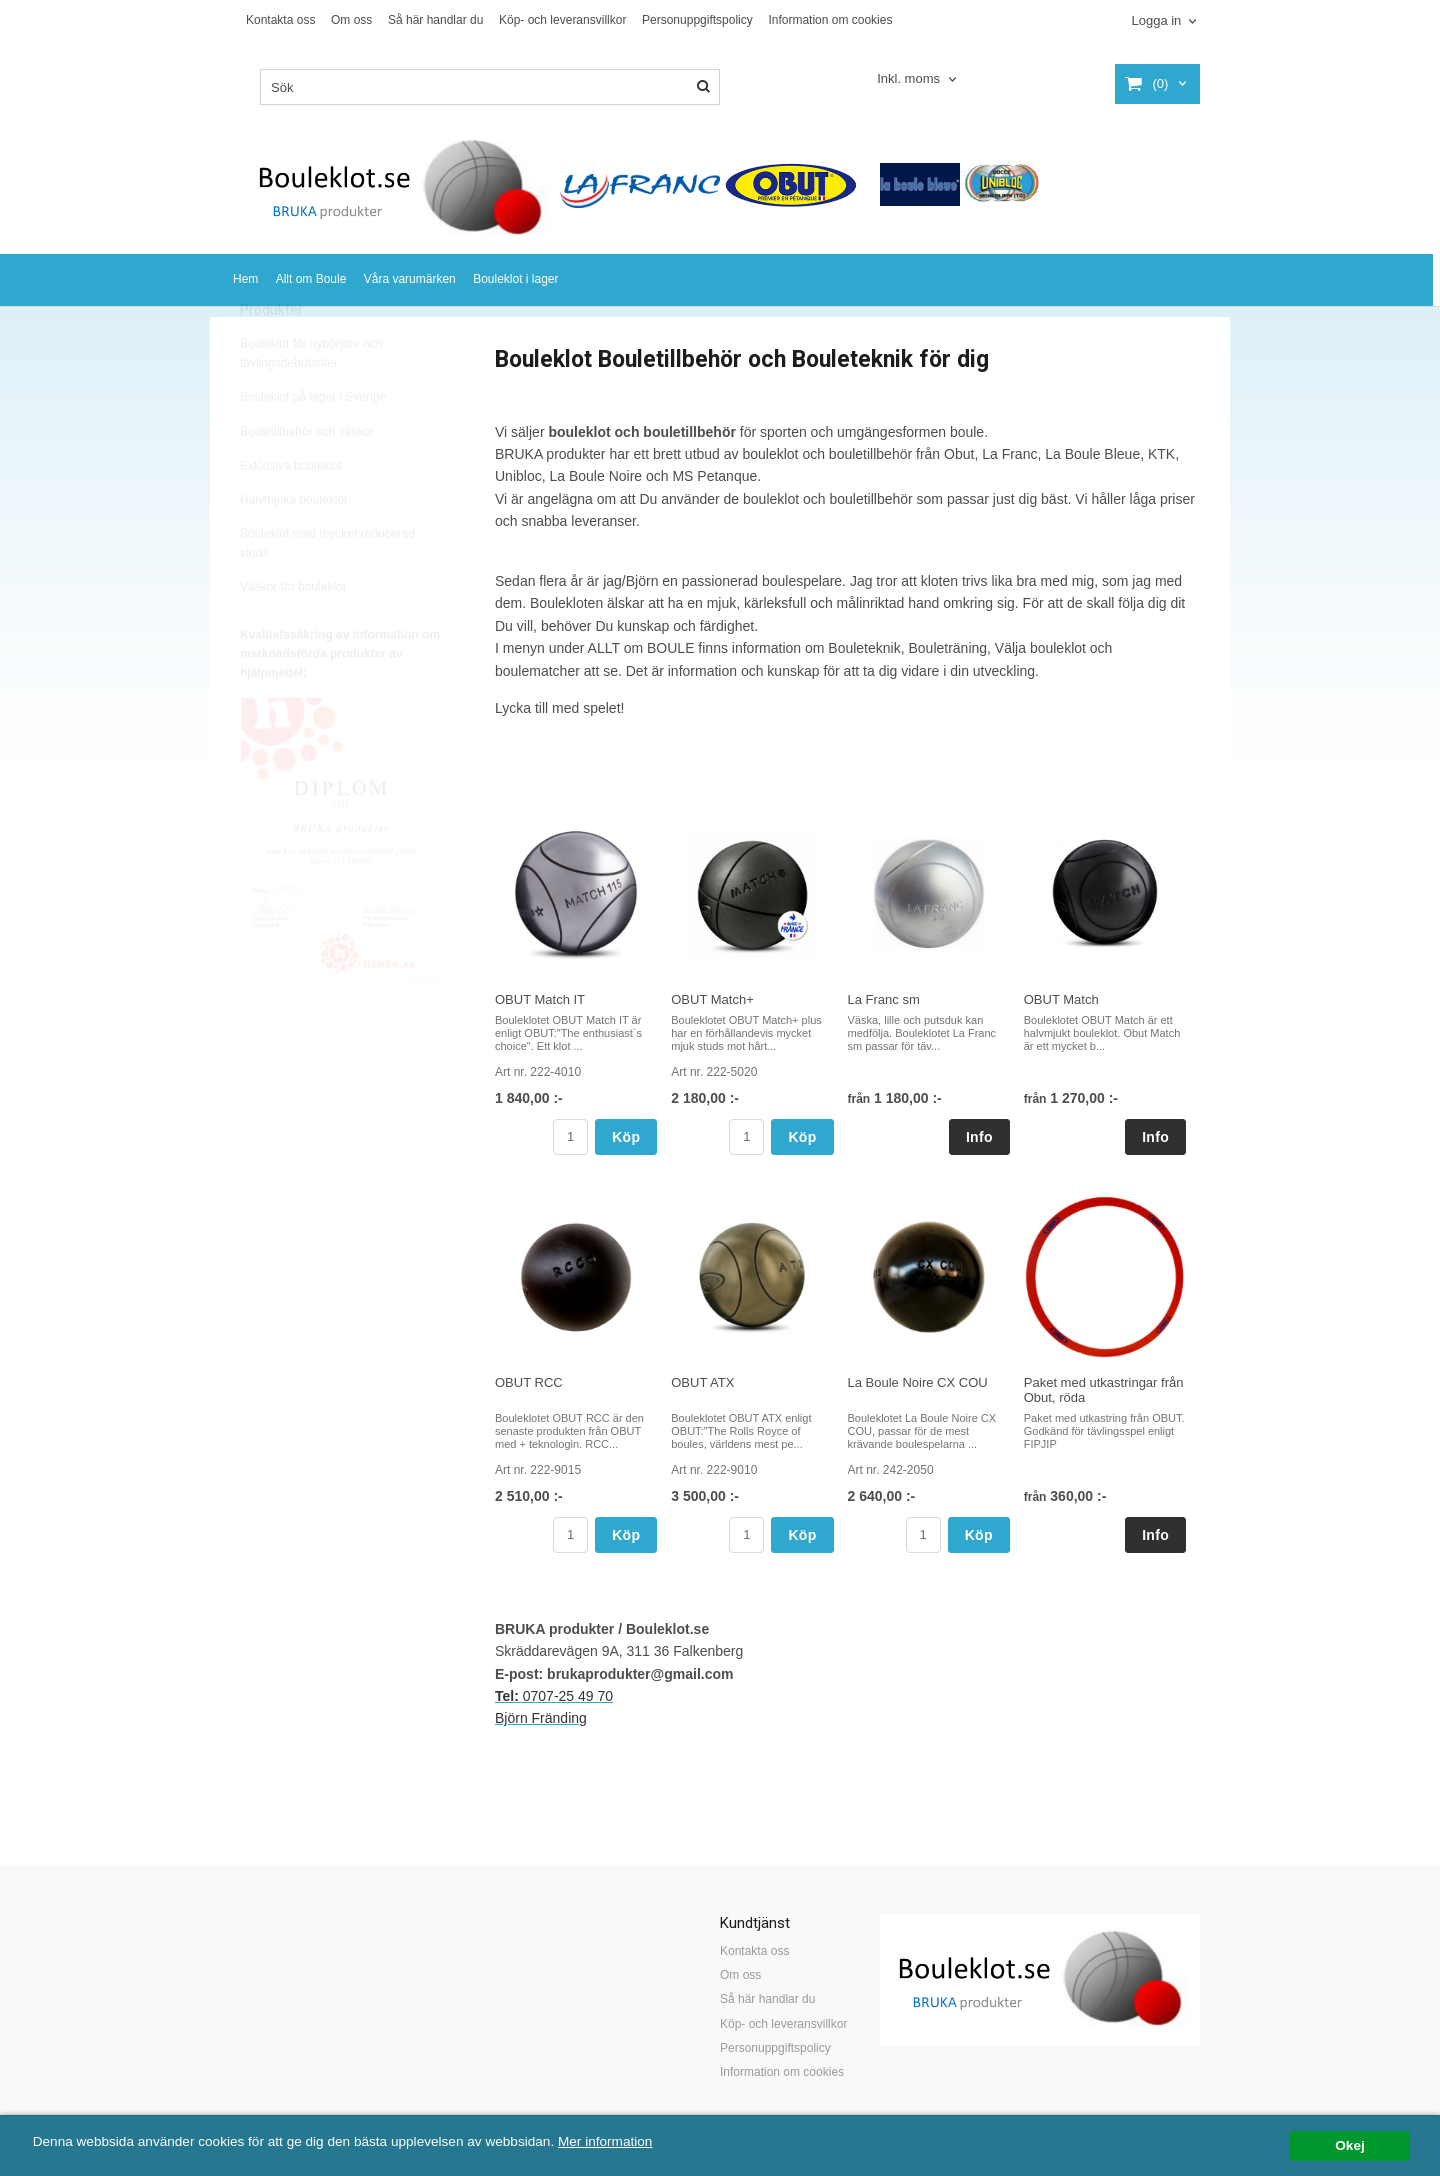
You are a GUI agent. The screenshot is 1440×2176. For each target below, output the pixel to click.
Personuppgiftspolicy (697, 20)
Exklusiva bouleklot (291, 511)
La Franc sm (884, 999)
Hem (245, 279)
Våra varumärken (410, 279)
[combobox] (918, 79)
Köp (626, 1137)
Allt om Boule (311, 279)
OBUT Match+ (712, 999)
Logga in (1156, 20)
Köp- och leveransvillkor (562, 20)
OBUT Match (1061, 999)
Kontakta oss (280, 20)
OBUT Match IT (540, 999)
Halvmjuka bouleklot (293, 545)
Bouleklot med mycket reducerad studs (327, 588)
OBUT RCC (529, 1382)
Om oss (351, 20)
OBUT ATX (702, 1382)
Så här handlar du (435, 20)
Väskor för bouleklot (293, 632)
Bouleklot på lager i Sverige (313, 442)
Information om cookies (830, 20)
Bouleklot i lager (515, 279)
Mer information (605, 2141)
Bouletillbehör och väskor (307, 477)
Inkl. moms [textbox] (908, 79)
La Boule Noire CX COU (918, 1382)
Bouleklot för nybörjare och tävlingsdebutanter (311, 398)
